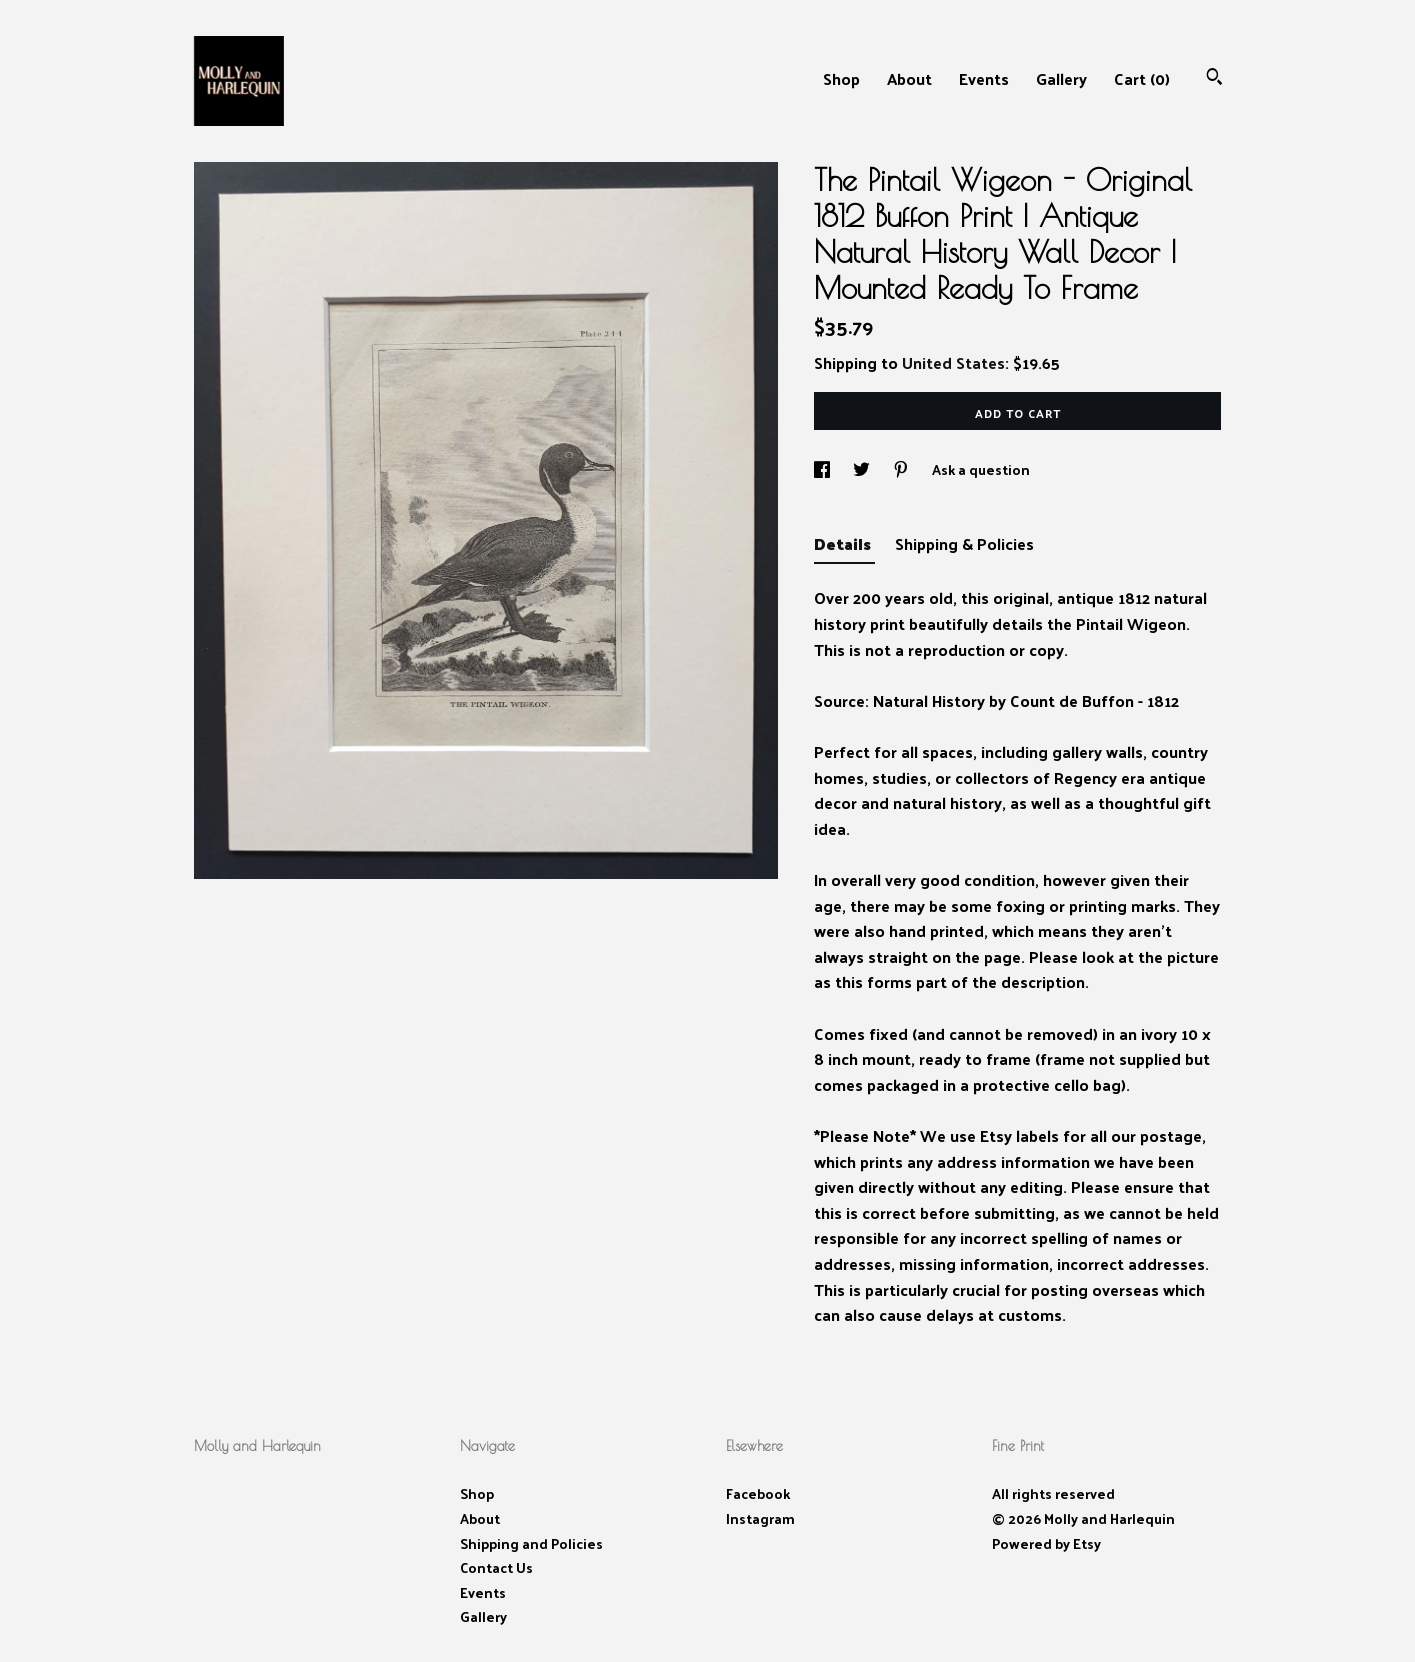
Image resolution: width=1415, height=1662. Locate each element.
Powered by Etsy (1046, 1543)
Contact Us (496, 1567)
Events (984, 78)
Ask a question (981, 469)
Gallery (1061, 78)
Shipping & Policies (964, 543)
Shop (841, 78)
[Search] (1214, 78)
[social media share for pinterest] (902, 469)
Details (844, 543)
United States (953, 362)
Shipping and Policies (531, 1543)
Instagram (760, 1518)
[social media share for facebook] (823, 469)
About (909, 78)
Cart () (1142, 78)
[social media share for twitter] (863, 469)
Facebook (758, 1493)
